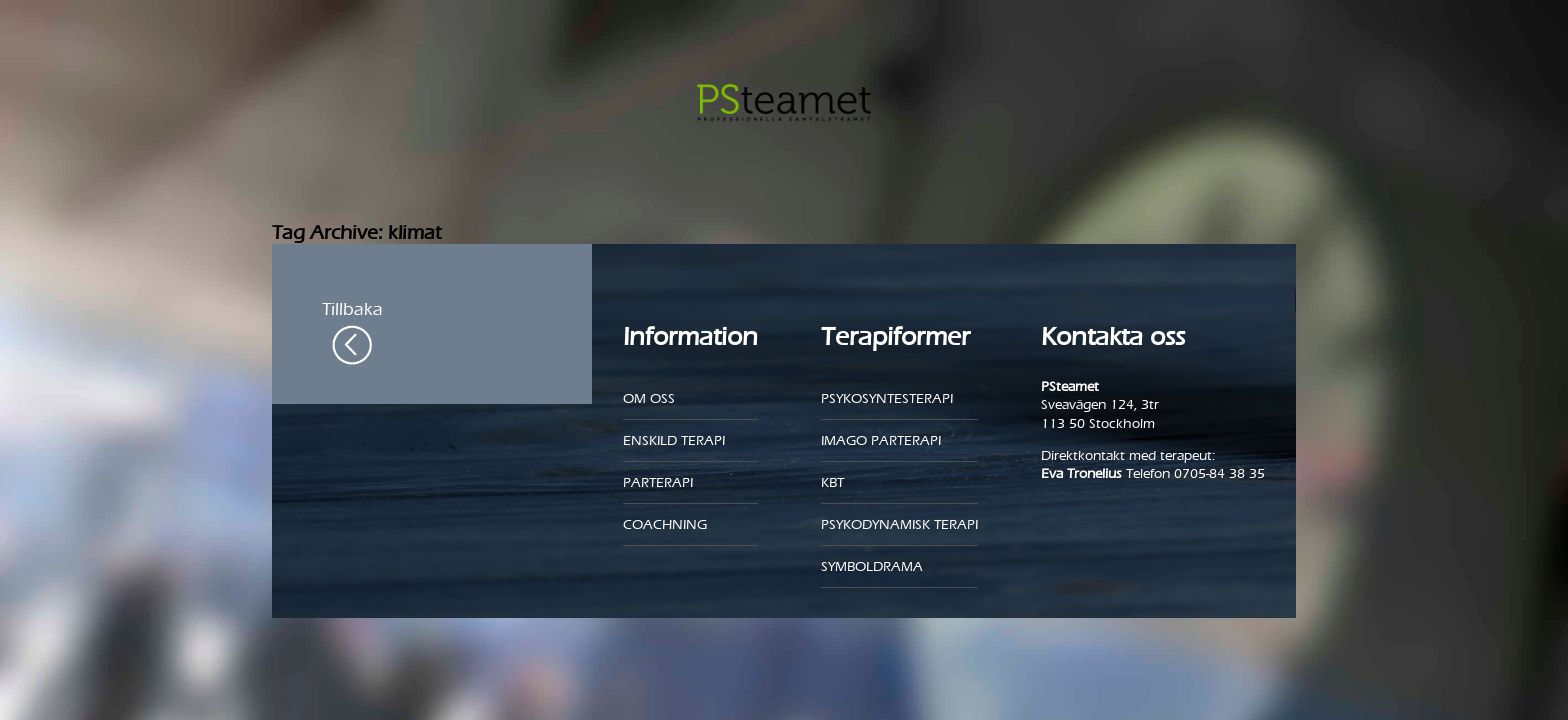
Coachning (665, 524)
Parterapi (658, 482)
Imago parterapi (881, 440)
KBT (832, 482)
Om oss (649, 398)
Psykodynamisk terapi (899, 524)
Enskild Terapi (674, 440)
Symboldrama (872, 566)
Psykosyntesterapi (887, 398)
